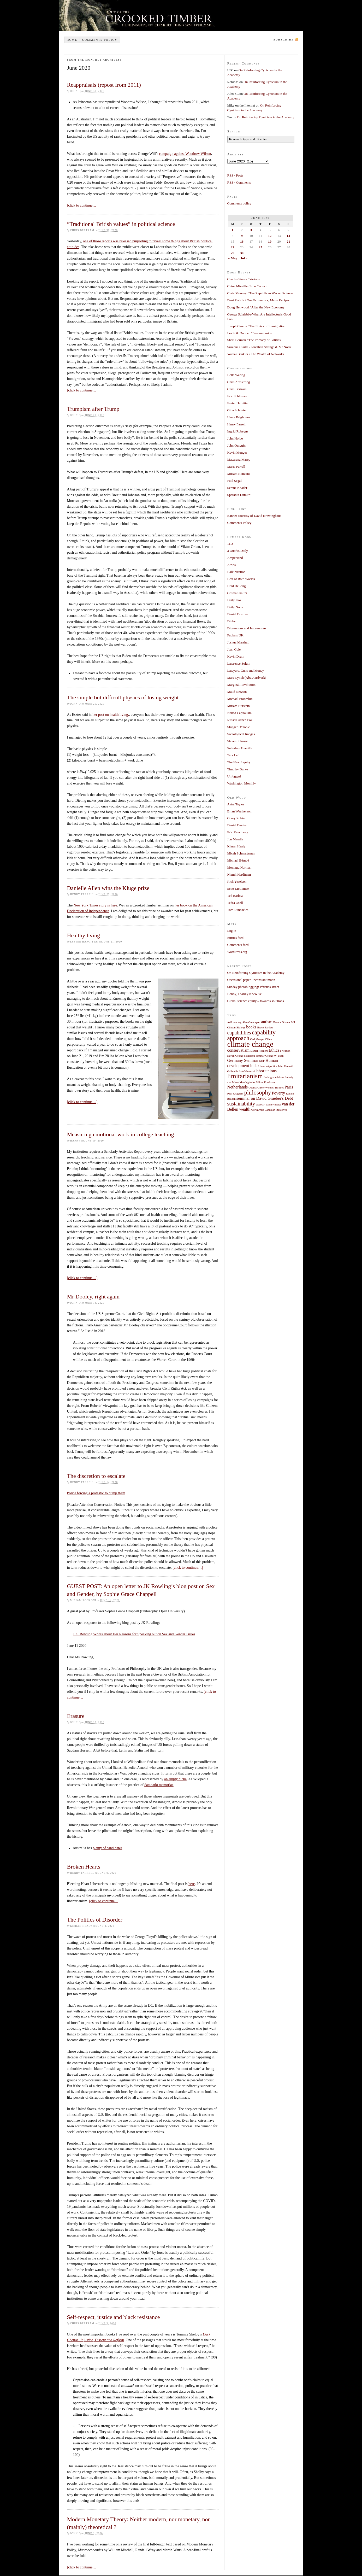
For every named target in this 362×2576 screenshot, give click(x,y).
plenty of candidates (107, 1848)
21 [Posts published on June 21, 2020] (288, 241)
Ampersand (235, 558)
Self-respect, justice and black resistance (113, 2317)
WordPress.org (237, 952)
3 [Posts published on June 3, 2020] (251, 230)
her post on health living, (110, 715)
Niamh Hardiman (239, 874)
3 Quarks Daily (237, 551)
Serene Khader (237, 488)
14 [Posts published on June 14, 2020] (288, 236)
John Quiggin (236, 445)
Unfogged (234, 776)
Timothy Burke (237, 769)
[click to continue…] (82, 205)
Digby (231, 621)
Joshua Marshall (238, 642)
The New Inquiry (239, 762)
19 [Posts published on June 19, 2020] (269, 241)
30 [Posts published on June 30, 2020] (242, 253)
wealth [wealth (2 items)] (244, 1109)
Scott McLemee (238, 889)
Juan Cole (234, 649)
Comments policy (99, 39)
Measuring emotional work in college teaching (120, 1134)
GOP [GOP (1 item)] (261, 1060)
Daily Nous (235, 607)
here (191, 1884)
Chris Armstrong (238, 382)
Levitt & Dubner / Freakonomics (249, 333)
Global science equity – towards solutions (255, 1001)
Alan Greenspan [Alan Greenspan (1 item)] (251, 1022)
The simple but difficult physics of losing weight (123, 697)
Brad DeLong (236, 586)
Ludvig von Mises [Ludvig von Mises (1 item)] (274, 1077)
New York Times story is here (95, 905)
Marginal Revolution (241, 685)
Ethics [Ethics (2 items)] (274, 1050)
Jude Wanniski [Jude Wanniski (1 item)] (247, 1071)
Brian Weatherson (239, 811)
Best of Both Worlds (241, 579)
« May (232, 258)
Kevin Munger (237, 452)
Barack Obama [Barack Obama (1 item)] (281, 1022)
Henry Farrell (236, 424)
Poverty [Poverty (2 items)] (278, 1093)
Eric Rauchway (237, 832)
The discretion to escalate (96, 1476)
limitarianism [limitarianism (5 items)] (245, 1076)
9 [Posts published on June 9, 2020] (242, 236)
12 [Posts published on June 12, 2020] (269, 236)
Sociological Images (241, 734)
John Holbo (235, 438)
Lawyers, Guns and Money (245, 670)
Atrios (231, 565)
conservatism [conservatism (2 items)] (238, 1050)
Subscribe (284, 39)
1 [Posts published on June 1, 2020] (233, 230)
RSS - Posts (235, 175)
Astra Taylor (235, 804)
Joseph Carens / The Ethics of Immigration (256, 326)
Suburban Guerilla (239, 748)
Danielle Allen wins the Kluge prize (108, 888)
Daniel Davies (237, 825)
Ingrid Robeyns (237, 431)
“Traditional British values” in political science (121, 224)
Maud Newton (237, 692)
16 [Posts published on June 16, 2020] (242, 241)
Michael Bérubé (238, 860)
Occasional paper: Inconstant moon (251, 980)
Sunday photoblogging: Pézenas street (253, 987)
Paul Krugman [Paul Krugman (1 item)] (235, 1093)
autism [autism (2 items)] (266, 1022)
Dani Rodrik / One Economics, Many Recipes (258, 300)
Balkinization (236, 572)
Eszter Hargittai (238, 403)
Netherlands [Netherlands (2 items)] (237, 1087)
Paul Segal (234, 481)
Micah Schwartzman (241, 853)
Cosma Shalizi (237, 593)
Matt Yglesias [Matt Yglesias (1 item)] (247, 1082)
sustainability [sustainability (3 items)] (241, 1103)
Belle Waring (236, 375)
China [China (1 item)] (268, 1039)
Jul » (243, 258)
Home (72, 39)
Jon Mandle (235, 839)
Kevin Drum (235, 656)
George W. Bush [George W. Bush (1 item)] (274, 1055)
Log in (231, 931)
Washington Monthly (241, 783)
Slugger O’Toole (238, 727)
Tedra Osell (235, 903)
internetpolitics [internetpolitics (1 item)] (268, 1066)
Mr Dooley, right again (93, 1296)
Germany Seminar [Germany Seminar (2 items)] (242, 1060)
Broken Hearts (83, 1866)
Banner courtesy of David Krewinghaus (254, 516)
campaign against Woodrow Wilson (185, 154)
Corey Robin (236, 818)
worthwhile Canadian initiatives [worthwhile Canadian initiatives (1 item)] (269, 1109)
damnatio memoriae (159, 1785)
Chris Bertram (237, 389)
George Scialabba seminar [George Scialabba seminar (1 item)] (250, 1055)
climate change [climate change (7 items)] (250, 1044)
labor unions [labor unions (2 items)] (266, 1071)
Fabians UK (235, 635)
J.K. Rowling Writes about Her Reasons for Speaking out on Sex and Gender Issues (134, 1634)
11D (230, 544)
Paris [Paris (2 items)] (288, 1087)
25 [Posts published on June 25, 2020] (260, 247)
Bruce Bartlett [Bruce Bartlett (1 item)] (265, 1027)
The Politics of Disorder (94, 1919)
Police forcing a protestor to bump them (96, 1493)
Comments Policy (239, 523)
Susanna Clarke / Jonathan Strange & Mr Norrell (260, 347)
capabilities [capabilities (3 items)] (239, 1032)
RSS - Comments (239, 182)
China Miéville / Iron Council (247, 286)
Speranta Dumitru (239, 495)
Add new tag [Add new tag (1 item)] (234, 1022)
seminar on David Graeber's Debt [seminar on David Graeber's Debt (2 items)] (264, 1098)
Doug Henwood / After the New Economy (256, 307)
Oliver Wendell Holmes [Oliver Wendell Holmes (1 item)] (270, 1087)
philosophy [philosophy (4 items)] (257, 1092)
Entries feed (235, 938)
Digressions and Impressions (246, 628)
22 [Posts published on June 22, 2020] (232, 247)
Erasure (76, 1716)
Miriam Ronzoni (238, 474)
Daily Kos (234, 600)
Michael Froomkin (240, 699)
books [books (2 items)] (251, 1027)
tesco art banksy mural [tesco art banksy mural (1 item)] (268, 1104)
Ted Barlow (235, 896)
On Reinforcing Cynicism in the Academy (265, 117)
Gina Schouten (237, 410)
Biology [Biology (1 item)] (240, 1027)
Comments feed (238, 945)
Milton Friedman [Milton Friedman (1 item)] (265, 1082)
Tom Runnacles (237, 910)
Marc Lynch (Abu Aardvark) (246, 678)
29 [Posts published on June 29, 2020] (232, 253)
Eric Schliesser (237, 396)
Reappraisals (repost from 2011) (104, 84)
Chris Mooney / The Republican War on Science (260, 293)
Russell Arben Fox (240, 720)
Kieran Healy (236, 846)
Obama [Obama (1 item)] (252, 1087)
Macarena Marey (238, 459)
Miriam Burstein (238, 706)
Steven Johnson (237, 741)
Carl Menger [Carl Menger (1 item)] (257, 1039)
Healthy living (83, 935)
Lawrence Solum (238, 663)
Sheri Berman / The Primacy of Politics (254, 340)
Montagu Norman (239, 867)
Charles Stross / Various (243, 279)
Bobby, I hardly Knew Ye (244, 994)
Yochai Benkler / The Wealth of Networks (255, 354)
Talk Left (233, 755)
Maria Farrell (236, 467)
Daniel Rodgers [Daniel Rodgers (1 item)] (259, 1050)
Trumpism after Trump (93, 409)
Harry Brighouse (238, 417)
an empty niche (175, 1779)
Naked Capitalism (239, 713)
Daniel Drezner (237, 614)
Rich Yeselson (237, 881)
